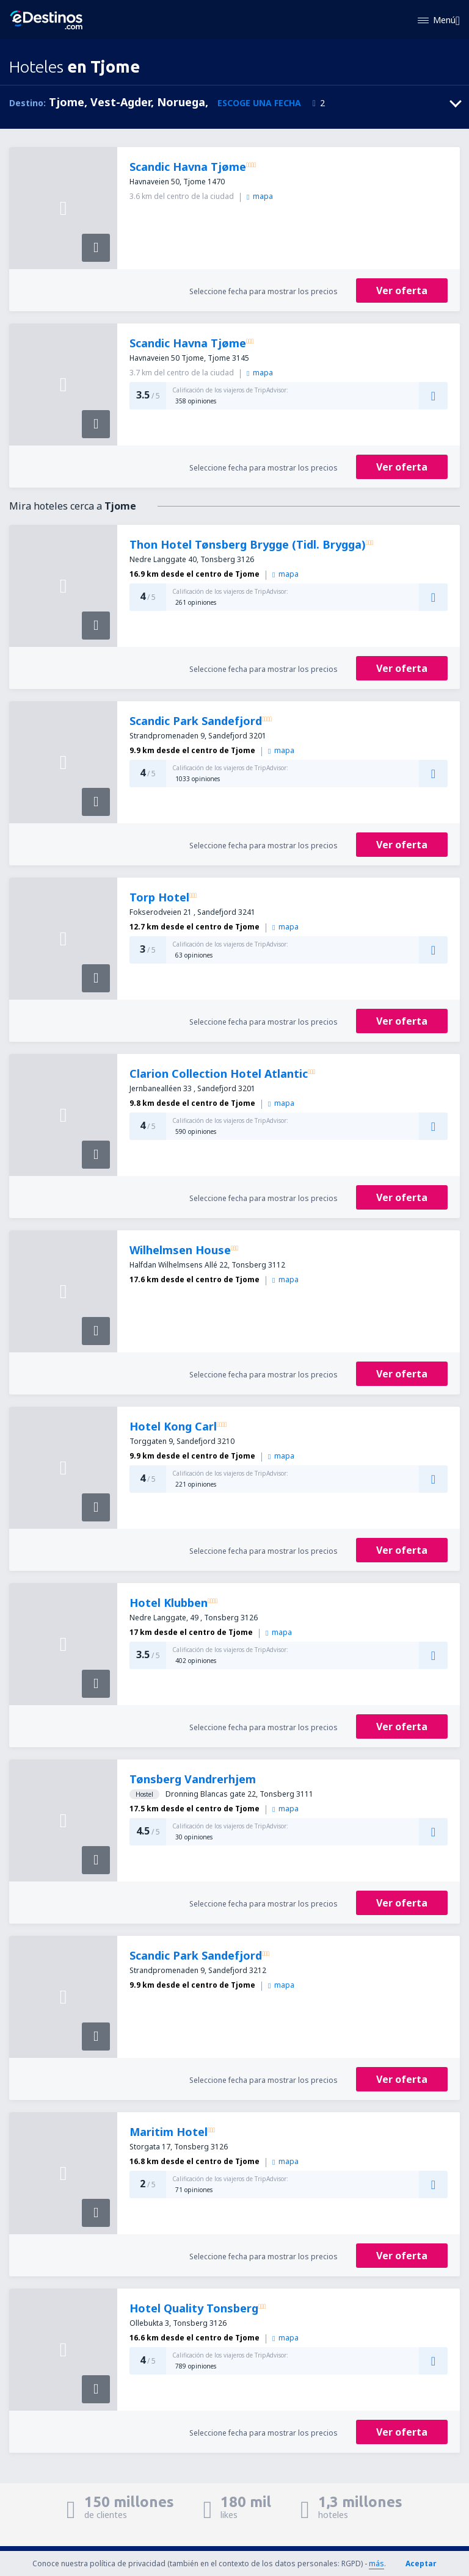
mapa (259, 196)
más (376, 2563)
